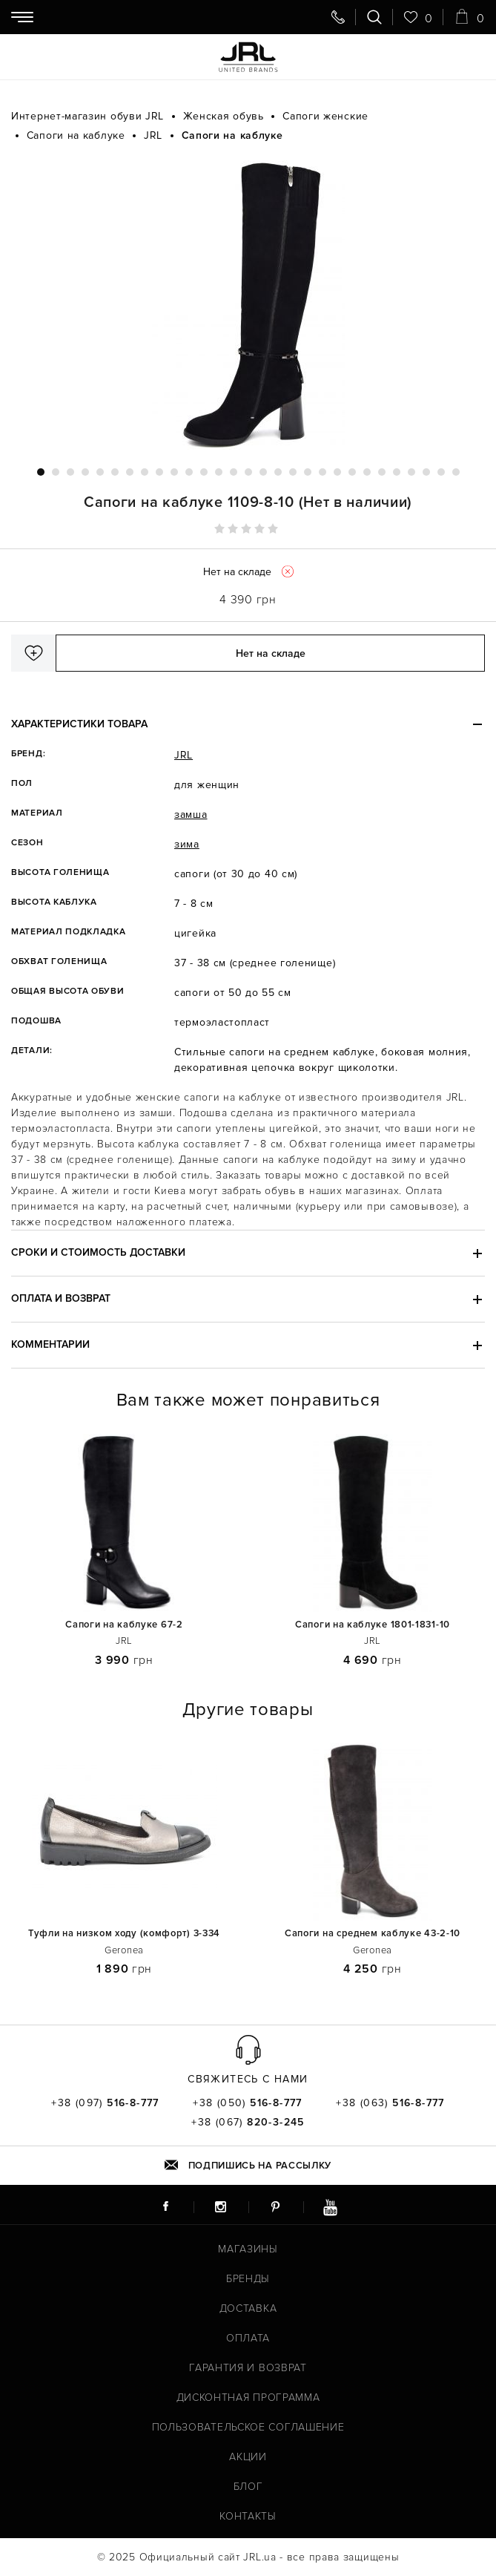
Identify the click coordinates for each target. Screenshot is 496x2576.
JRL (183, 755)
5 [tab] (100, 472)
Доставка (248, 2308)
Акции (248, 2457)
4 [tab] (85, 472)
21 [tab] (337, 472)
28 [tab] (441, 472)
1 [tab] (40, 472)
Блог (248, 2486)
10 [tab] (174, 472)
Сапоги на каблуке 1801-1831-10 (372, 1625)
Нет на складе (270, 653)
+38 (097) (105, 2103)
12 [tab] (204, 472)
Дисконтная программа (248, 2397)
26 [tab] (411, 472)
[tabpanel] (248, 305)
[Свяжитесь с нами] (338, 17)
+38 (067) (248, 2122)
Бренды (248, 2278)
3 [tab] (70, 472)
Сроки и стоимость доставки (98, 1252)
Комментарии (50, 1344)
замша (191, 814)
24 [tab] (382, 472)
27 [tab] (426, 472)
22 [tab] (352, 472)
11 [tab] (189, 472)
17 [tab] (278, 472)
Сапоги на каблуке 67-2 (123, 1625)
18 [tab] (293, 472)
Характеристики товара (79, 724)
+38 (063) (390, 2103)
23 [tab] (367, 472)
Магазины (248, 2249)
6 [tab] (115, 472)
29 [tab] (456, 472)
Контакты (248, 2516)
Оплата (248, 2338)
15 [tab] (248, 472)
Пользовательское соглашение (248, 2427)
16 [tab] (263, 472)
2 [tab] (55, 472)
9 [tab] (159, 472)
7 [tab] (129, 472)
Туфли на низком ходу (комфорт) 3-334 (124, 1933)
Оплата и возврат (60, 1298)
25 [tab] (396, 472)
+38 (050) (247, 2103)
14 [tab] (233, 472)
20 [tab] (322, 472)
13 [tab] (218, 472)
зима (186, 844)
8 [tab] (144, 472)
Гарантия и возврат (248, 2368)
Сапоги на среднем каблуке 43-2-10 (372, 1933)
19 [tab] (307, 472)
